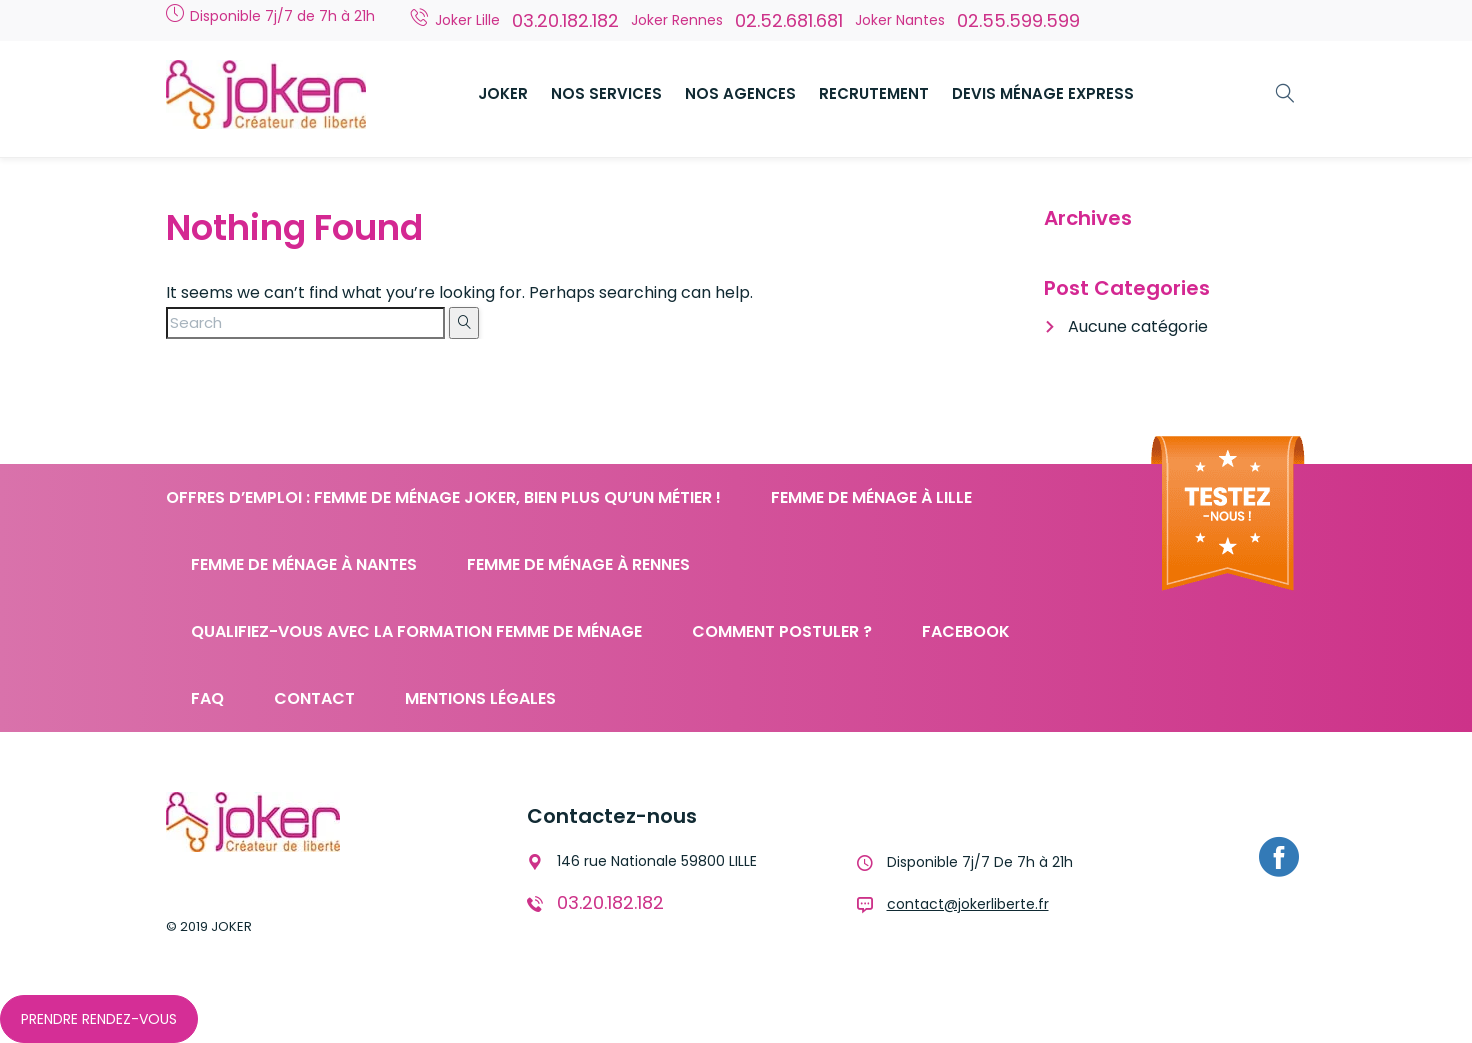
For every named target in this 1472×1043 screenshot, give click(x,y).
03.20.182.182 (565, 20)
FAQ (207, 698)
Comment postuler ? (782, 631)
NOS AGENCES (740, 93)
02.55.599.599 (1018, 20)
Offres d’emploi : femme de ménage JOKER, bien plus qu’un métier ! (443, 497)
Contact (314, 698)
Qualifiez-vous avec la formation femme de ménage (416, 631)
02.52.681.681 (789, 20)
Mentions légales (480, 698)
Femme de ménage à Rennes (578, 564)
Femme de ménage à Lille (871, 497)
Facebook (966, 631)
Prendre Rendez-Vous (99, 1019)
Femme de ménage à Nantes (304, 564)
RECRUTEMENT (874, 93)
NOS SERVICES (606, 93)
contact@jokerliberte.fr (968, 904)
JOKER (503, 93)
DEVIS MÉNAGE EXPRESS (1043, 93)
